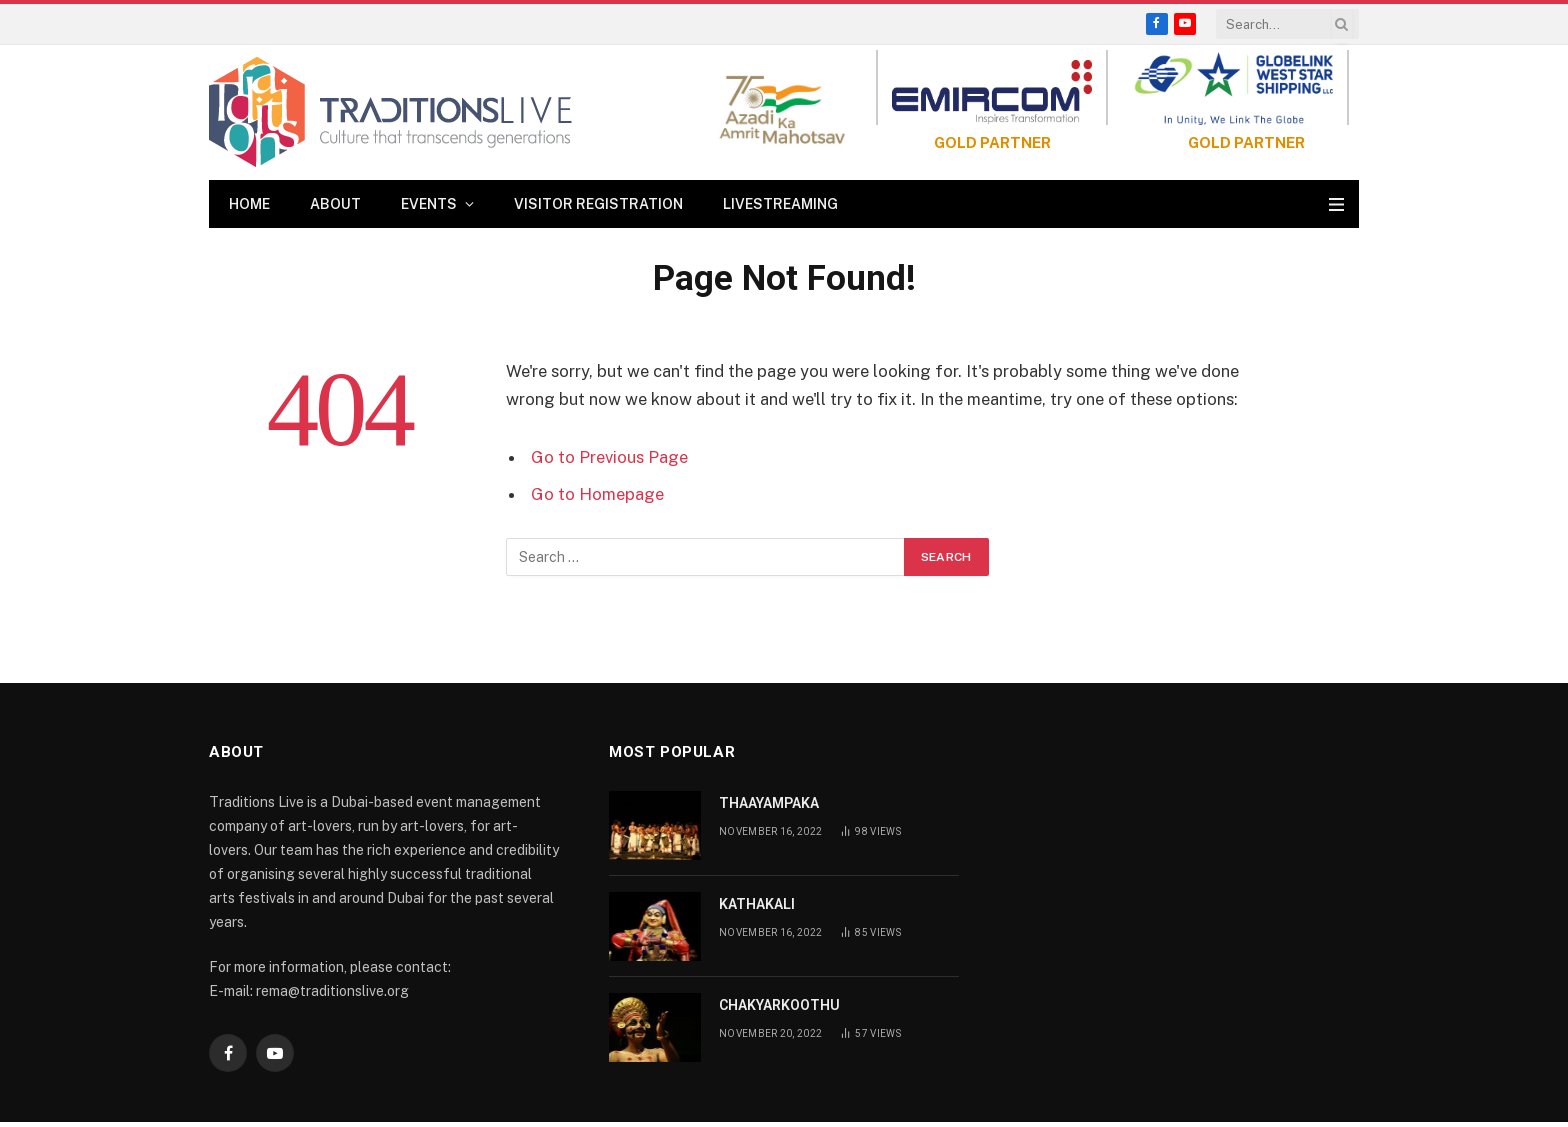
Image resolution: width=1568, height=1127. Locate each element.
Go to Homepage (597, 494)
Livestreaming (780, 204)
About (335, 204)
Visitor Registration (598, 204)
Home (249, 204)
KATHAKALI (757, 904)
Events (429, 204)
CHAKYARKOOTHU (779, 1005)
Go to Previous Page (609, 457)
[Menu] (1336, 204)
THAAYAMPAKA (769, 803)
